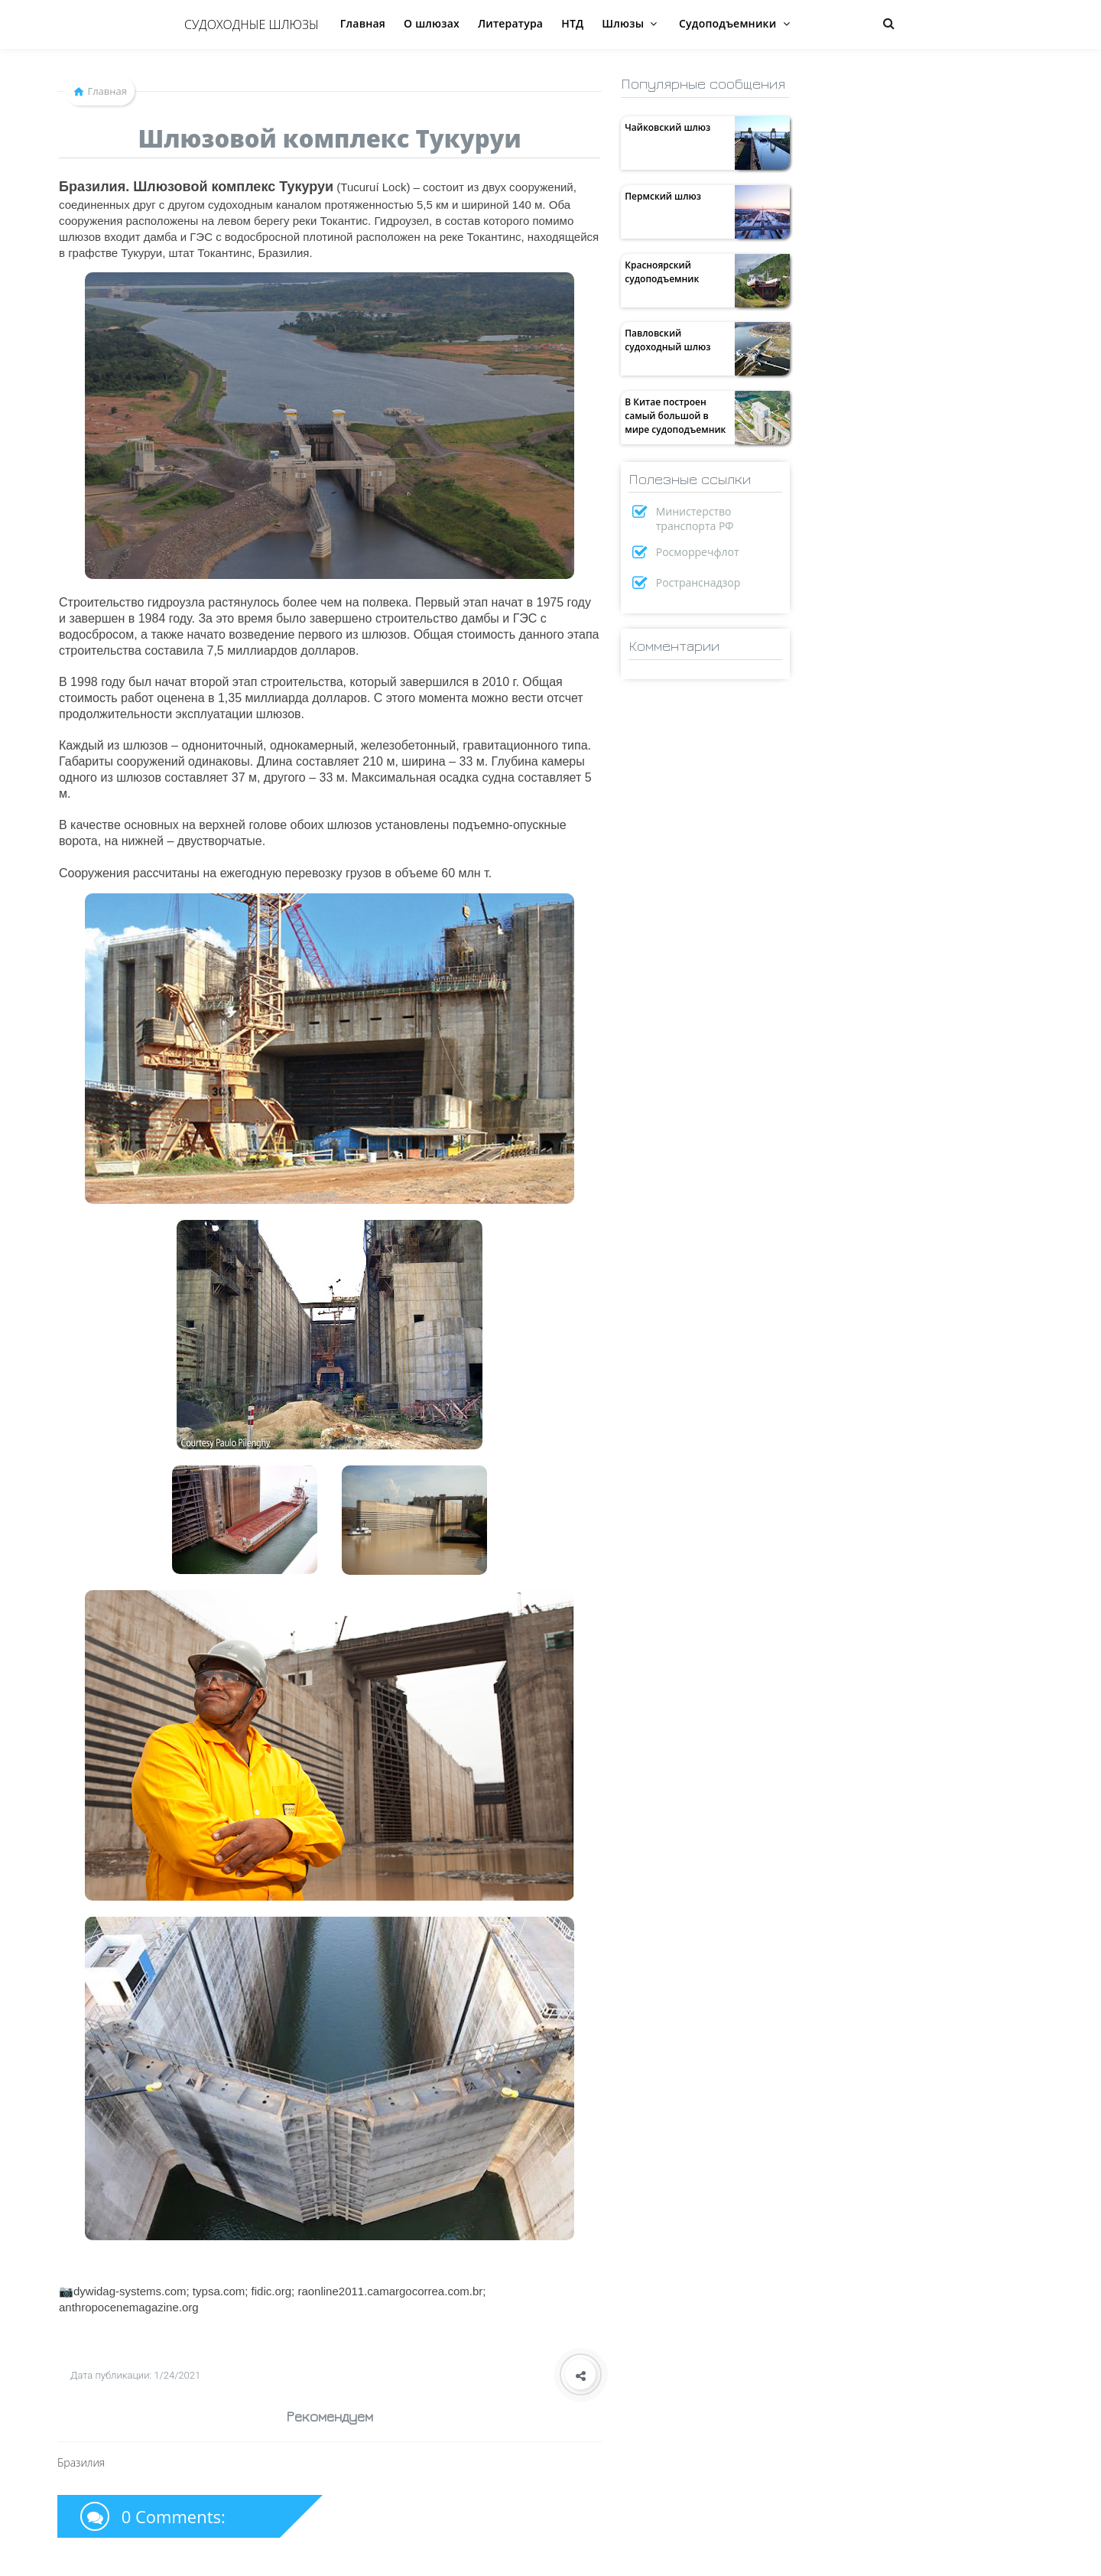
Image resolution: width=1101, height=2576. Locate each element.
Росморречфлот (697, 552)
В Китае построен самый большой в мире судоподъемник (675, 415)
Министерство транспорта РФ (695, 518)
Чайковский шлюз (667, 127)
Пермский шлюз (663, 196)
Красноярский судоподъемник (662, 272)
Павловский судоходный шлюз (667, 340)
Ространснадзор (698, 582)
